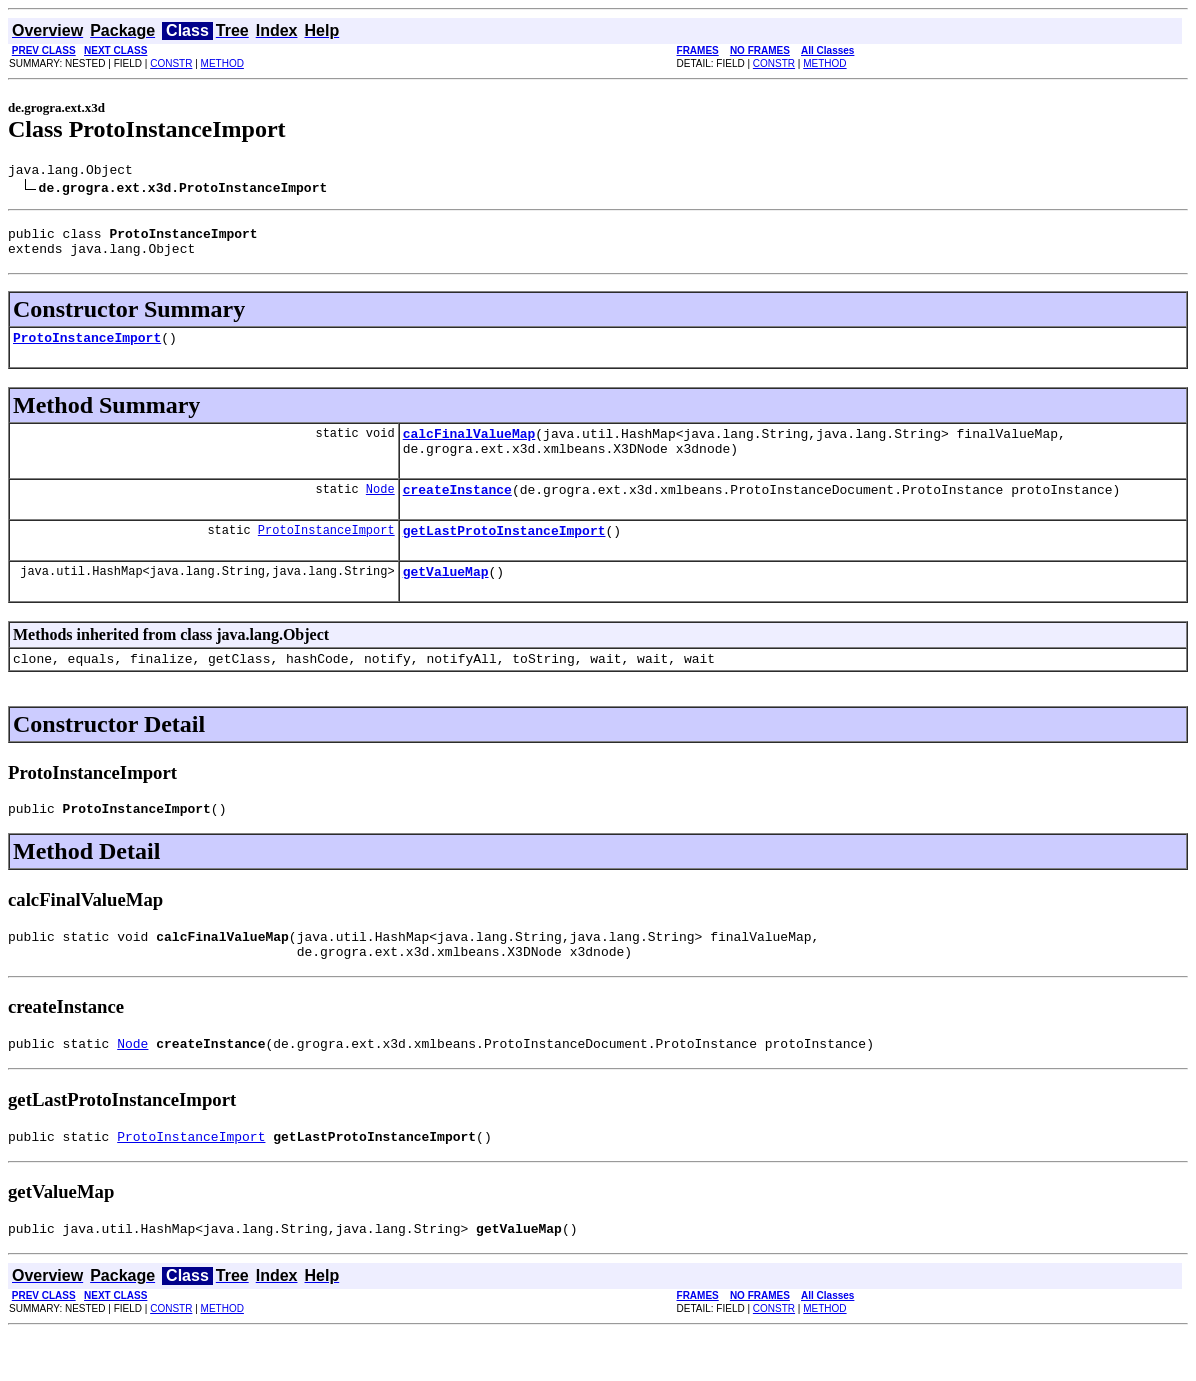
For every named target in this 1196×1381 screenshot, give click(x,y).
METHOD (222, 63)
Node (380, 509)
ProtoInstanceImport (87, 349)
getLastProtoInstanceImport (504, 554)
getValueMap (446, 598)
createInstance (457, 510)
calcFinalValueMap (469, 448)
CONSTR (171, 63)
